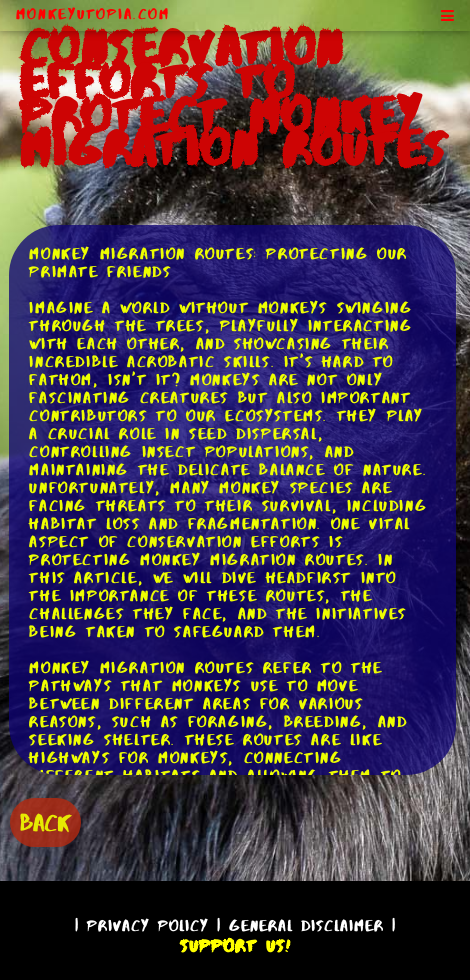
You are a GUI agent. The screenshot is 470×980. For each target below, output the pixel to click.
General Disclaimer (306, 925)
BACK (45, 822)
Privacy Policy (148, 925)
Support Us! (235, 946)
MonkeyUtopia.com (93, 14)
